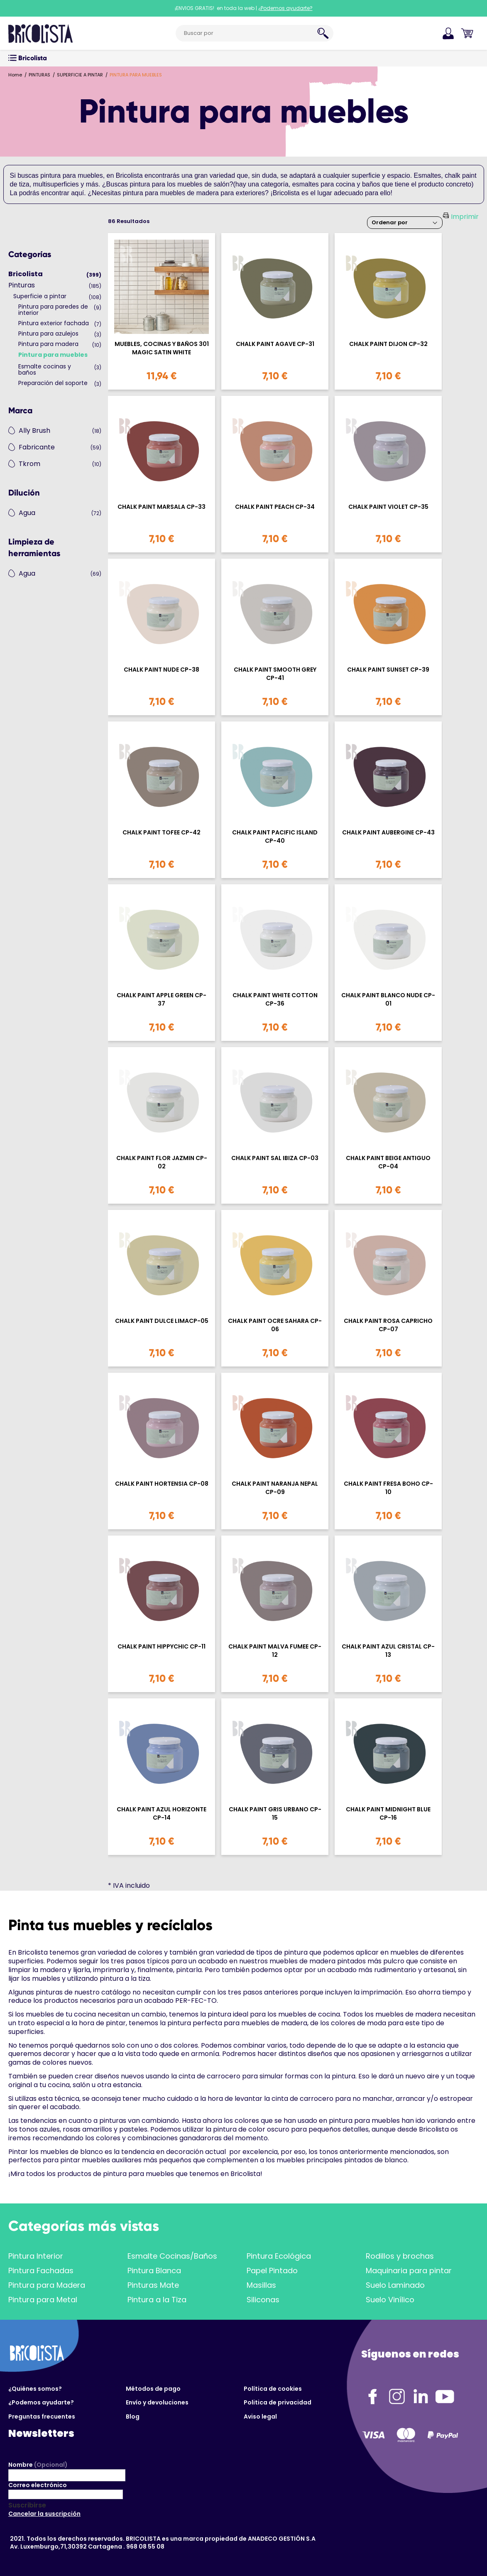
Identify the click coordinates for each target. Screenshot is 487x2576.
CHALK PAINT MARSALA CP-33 (161, 507)
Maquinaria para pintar (409, 2270)
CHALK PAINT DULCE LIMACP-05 (161, 1321)
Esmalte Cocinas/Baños (172, 2256)
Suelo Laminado (395, 2285)
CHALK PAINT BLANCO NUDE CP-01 (388, 999)
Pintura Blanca (154, 2270)
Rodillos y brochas (400, 2256)
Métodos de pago (153, 2389)
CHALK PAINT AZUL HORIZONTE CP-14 (161, 1813)
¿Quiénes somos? (35, 2389)
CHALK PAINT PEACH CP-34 (275, 507)
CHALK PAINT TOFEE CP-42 (161, 833)
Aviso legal (260, 2416)
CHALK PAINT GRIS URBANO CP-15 (275, 1813)
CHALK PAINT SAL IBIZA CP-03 (274, 1158)
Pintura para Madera (46, 2285)
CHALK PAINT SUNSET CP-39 (388, 670)
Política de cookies (273, 2389)
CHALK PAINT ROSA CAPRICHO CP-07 (388, 1325)
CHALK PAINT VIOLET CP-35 (388, 507)
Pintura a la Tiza (156, 2299)
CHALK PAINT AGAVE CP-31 (275, 344)
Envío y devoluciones (157, 2402)
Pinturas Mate (153, 2285)
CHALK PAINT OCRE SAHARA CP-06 (275, 1325)
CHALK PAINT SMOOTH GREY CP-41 (275, 674)
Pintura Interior (35, 2256)
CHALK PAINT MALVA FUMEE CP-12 (274, 1650)
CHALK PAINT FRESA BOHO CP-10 (388, 1488)
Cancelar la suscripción (44, 2514)
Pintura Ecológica (279, 2256)
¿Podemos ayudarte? (41, 2402)
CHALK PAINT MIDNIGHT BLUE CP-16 (388, 1813)
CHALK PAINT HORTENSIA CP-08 (161, 1484)
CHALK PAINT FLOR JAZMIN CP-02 (161, 1162)
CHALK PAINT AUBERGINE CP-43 (388, 833)
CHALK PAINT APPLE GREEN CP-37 (161, 999)
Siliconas (263, 2299)
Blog (132, 2416)
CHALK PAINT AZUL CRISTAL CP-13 (388, 1650)
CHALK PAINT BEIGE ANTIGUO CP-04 (388, 1162)
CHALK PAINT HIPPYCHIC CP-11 (161, 1647)
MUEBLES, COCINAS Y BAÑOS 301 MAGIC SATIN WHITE (162, 348)
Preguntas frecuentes (41, 2416)
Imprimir (465, 216)
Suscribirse (27, 2505)
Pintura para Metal (42, 2299)
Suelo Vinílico (390, 2299)
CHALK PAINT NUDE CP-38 (161, 670)
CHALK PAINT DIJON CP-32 (388, 344)
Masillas (261, 2285)
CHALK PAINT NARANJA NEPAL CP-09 (275, 1488)
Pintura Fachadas (40, 2270)
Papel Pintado (272, 2270)
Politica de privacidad (277, 2402)
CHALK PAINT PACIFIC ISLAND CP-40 (275, 836)
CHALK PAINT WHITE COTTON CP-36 (275, 999)
